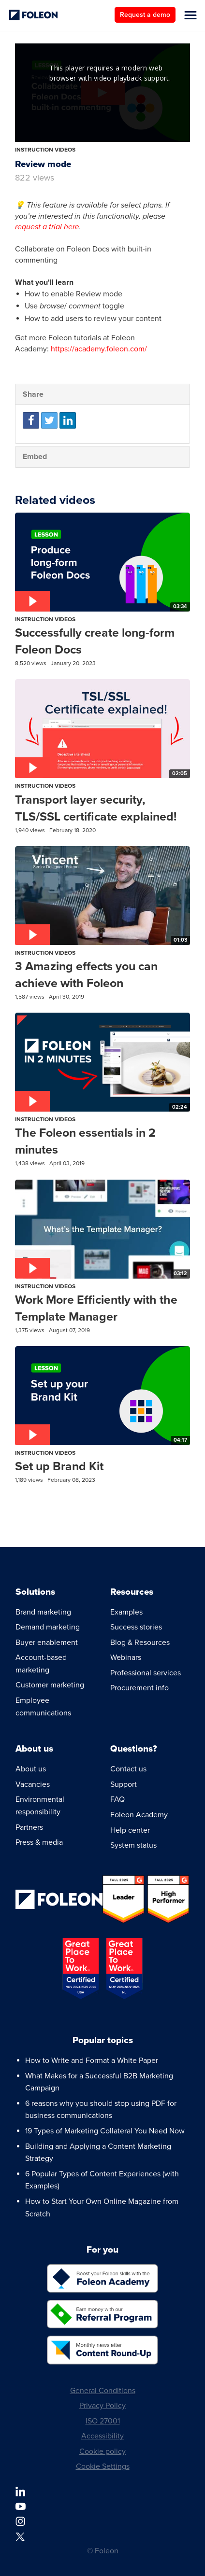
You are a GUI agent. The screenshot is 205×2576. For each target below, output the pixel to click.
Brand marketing (43, 1612)
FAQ (117, 1799)
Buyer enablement (46, 1642)
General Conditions (102, 2390)
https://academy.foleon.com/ (99, 349)
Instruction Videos (45, 149)
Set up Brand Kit (59, 1466)
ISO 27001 (103, 2421)
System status (133, 1845)
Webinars (125, 1657)
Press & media (39, 1842)
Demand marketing (47, 1627)
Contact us (128, 1769)
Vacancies (32, 1784)
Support (123, 1784)
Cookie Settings (103, 2466)
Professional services (145, 1673)
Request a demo (145, 15)
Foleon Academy (139, 1815)
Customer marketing (49, 1685)
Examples (126, 1612)
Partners (29, 1827)
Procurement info (139, 1688)
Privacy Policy (102, 2405)
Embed (35, 456)
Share (33, 394)
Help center (130, 1830)
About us (30, 1769)
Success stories (136, 1627)
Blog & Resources (140, 1642)
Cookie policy (102, 2451)
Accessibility (102, 2436)
